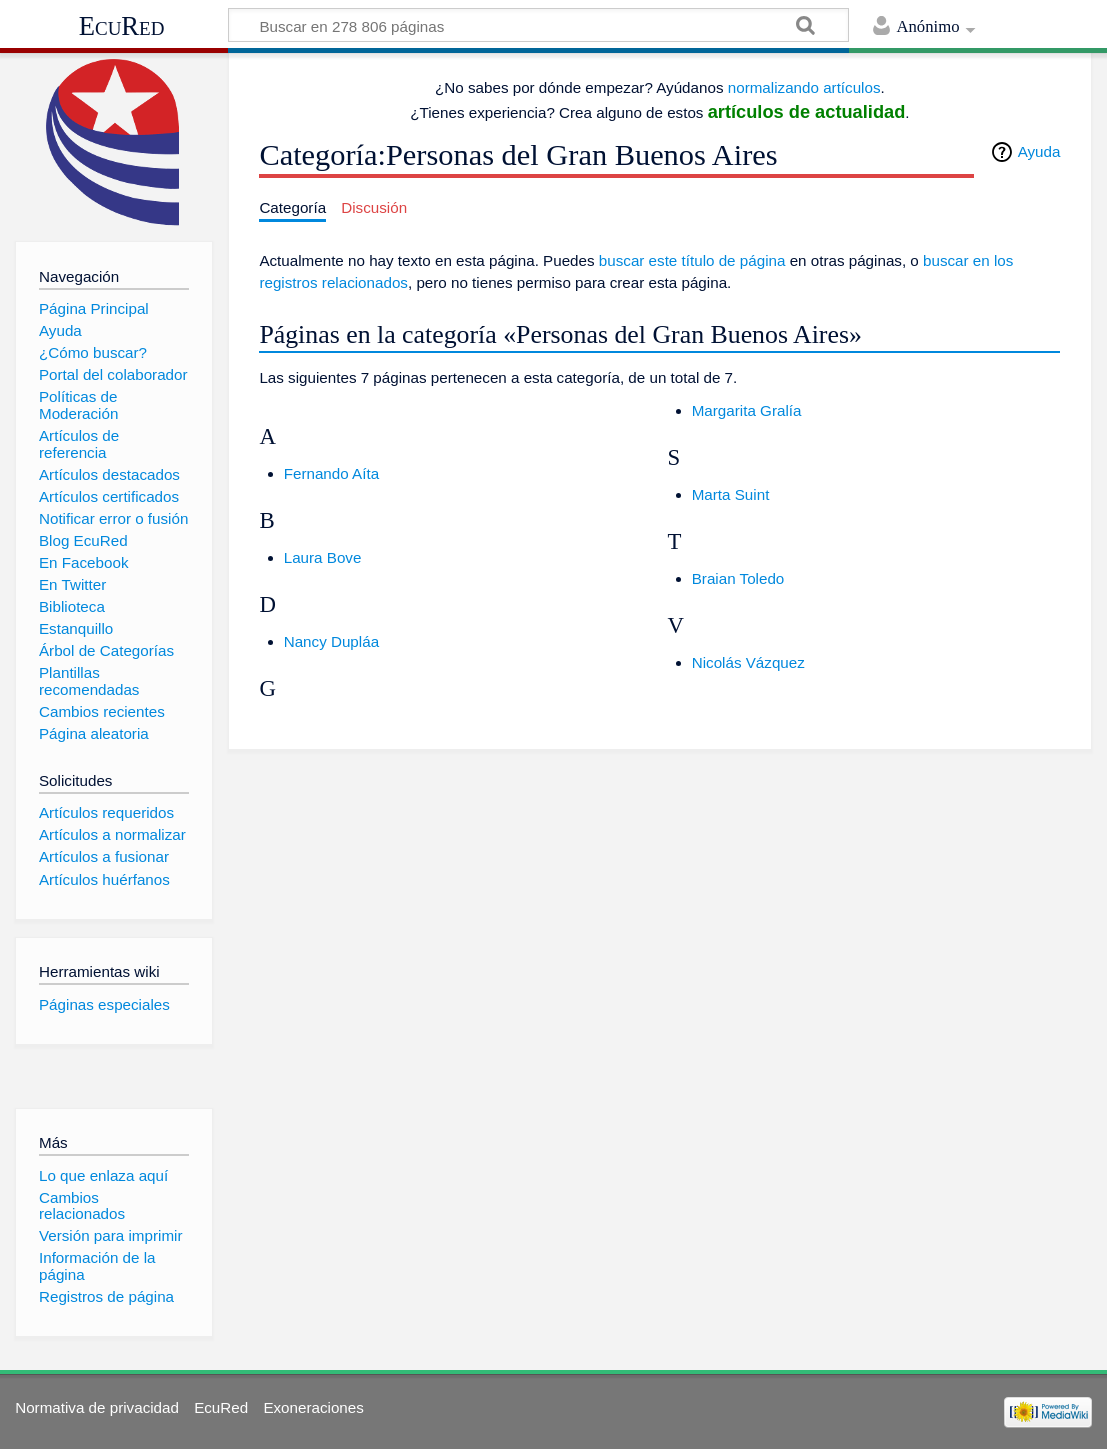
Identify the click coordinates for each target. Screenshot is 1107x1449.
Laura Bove (323, 557)
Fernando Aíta (331, 473)
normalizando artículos (804, 87)
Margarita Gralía (747, 410)
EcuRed (122, 26)
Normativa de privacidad (97, 1407)
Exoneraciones (313, 1407)
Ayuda (1039, 151)
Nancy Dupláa (331, 641)
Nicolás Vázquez (748, 662)
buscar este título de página (692, 260)
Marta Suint (731, 494)
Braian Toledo (738, 578)
